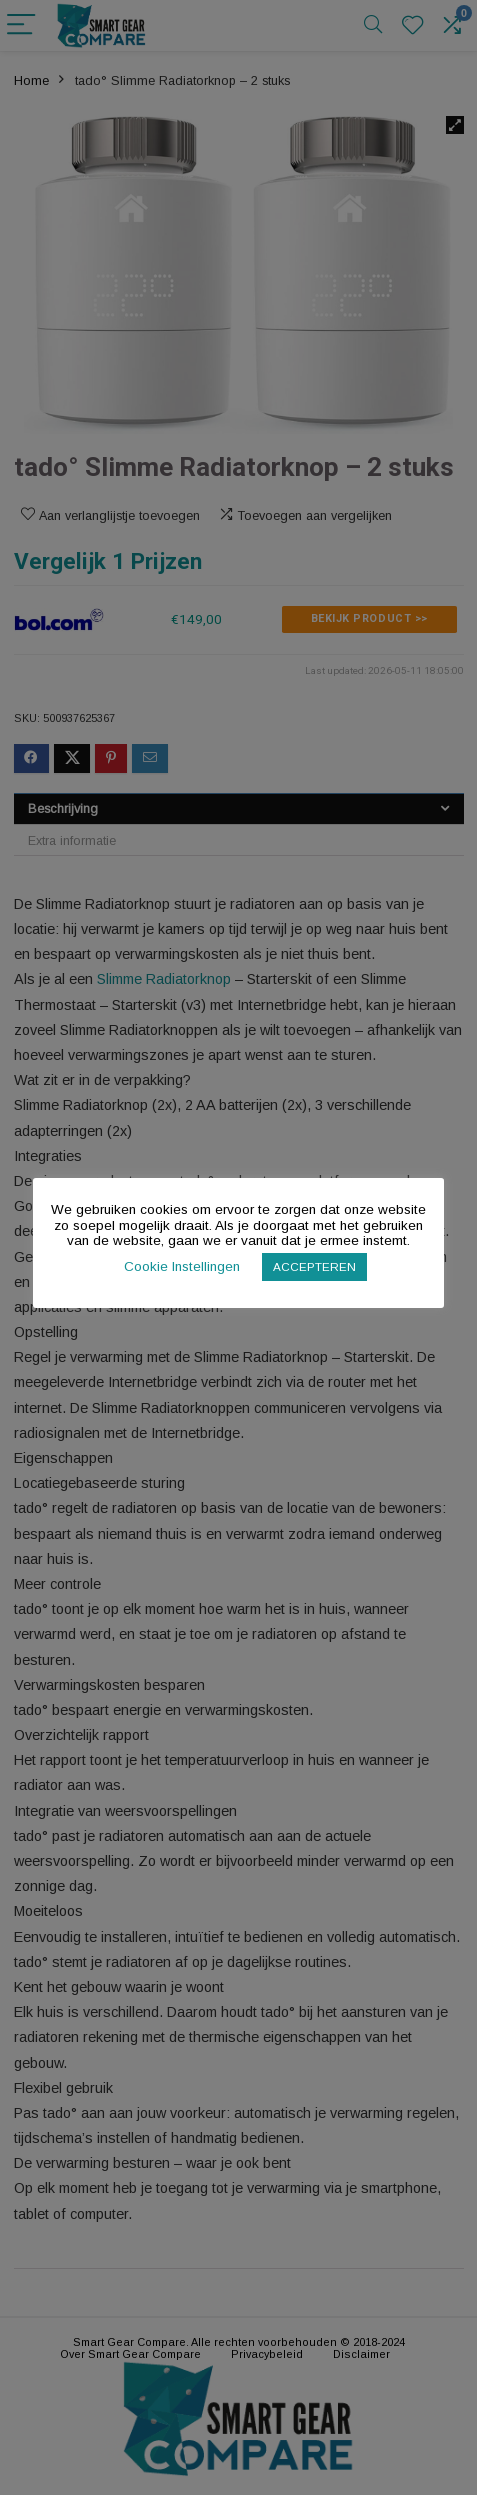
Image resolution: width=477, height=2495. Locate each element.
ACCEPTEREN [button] (314, 1266)
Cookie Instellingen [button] (182, 1266)
